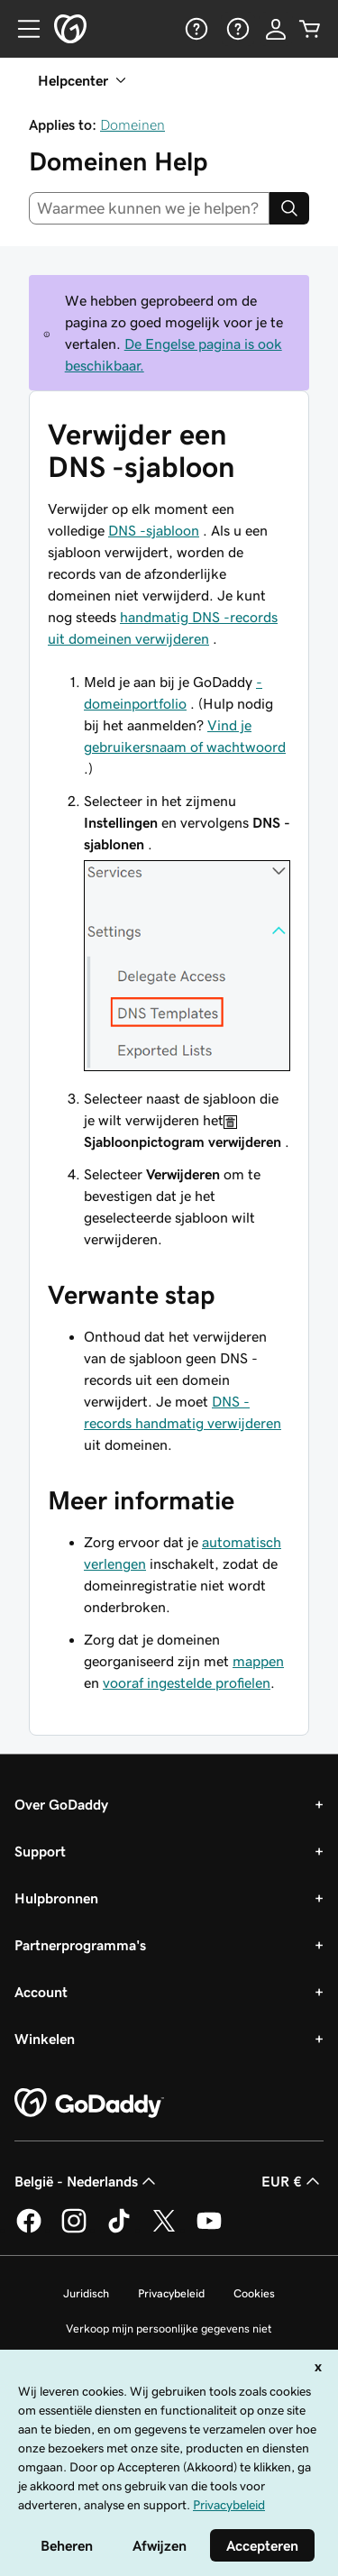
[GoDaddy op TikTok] (119, 2230)
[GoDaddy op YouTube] (209, 2230)
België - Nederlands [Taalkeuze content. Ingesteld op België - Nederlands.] (87, 2181)
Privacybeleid (171, 2293)
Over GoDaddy (61, 1804)
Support (40, 1851)
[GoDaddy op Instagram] (73, 2230)
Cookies (254, 2293)
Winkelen (44, 2038)
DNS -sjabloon (153, 530)
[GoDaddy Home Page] (89, 2103)
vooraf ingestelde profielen (186, 1682)
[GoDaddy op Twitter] (164, 2230)
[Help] (194, 29)
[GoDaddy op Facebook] (28, 2230)
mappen (258, 1661)
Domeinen (132, 124)
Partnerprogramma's (80, 1945)
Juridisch (86, 2293)
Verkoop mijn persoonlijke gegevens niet (169, 2328)
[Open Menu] (21, 29)
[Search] (289, 208)
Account (41, 1992)
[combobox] (149, 208)
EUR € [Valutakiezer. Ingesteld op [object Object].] (292, 2181)
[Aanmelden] (276, 29)
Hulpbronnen (56, 1898)
